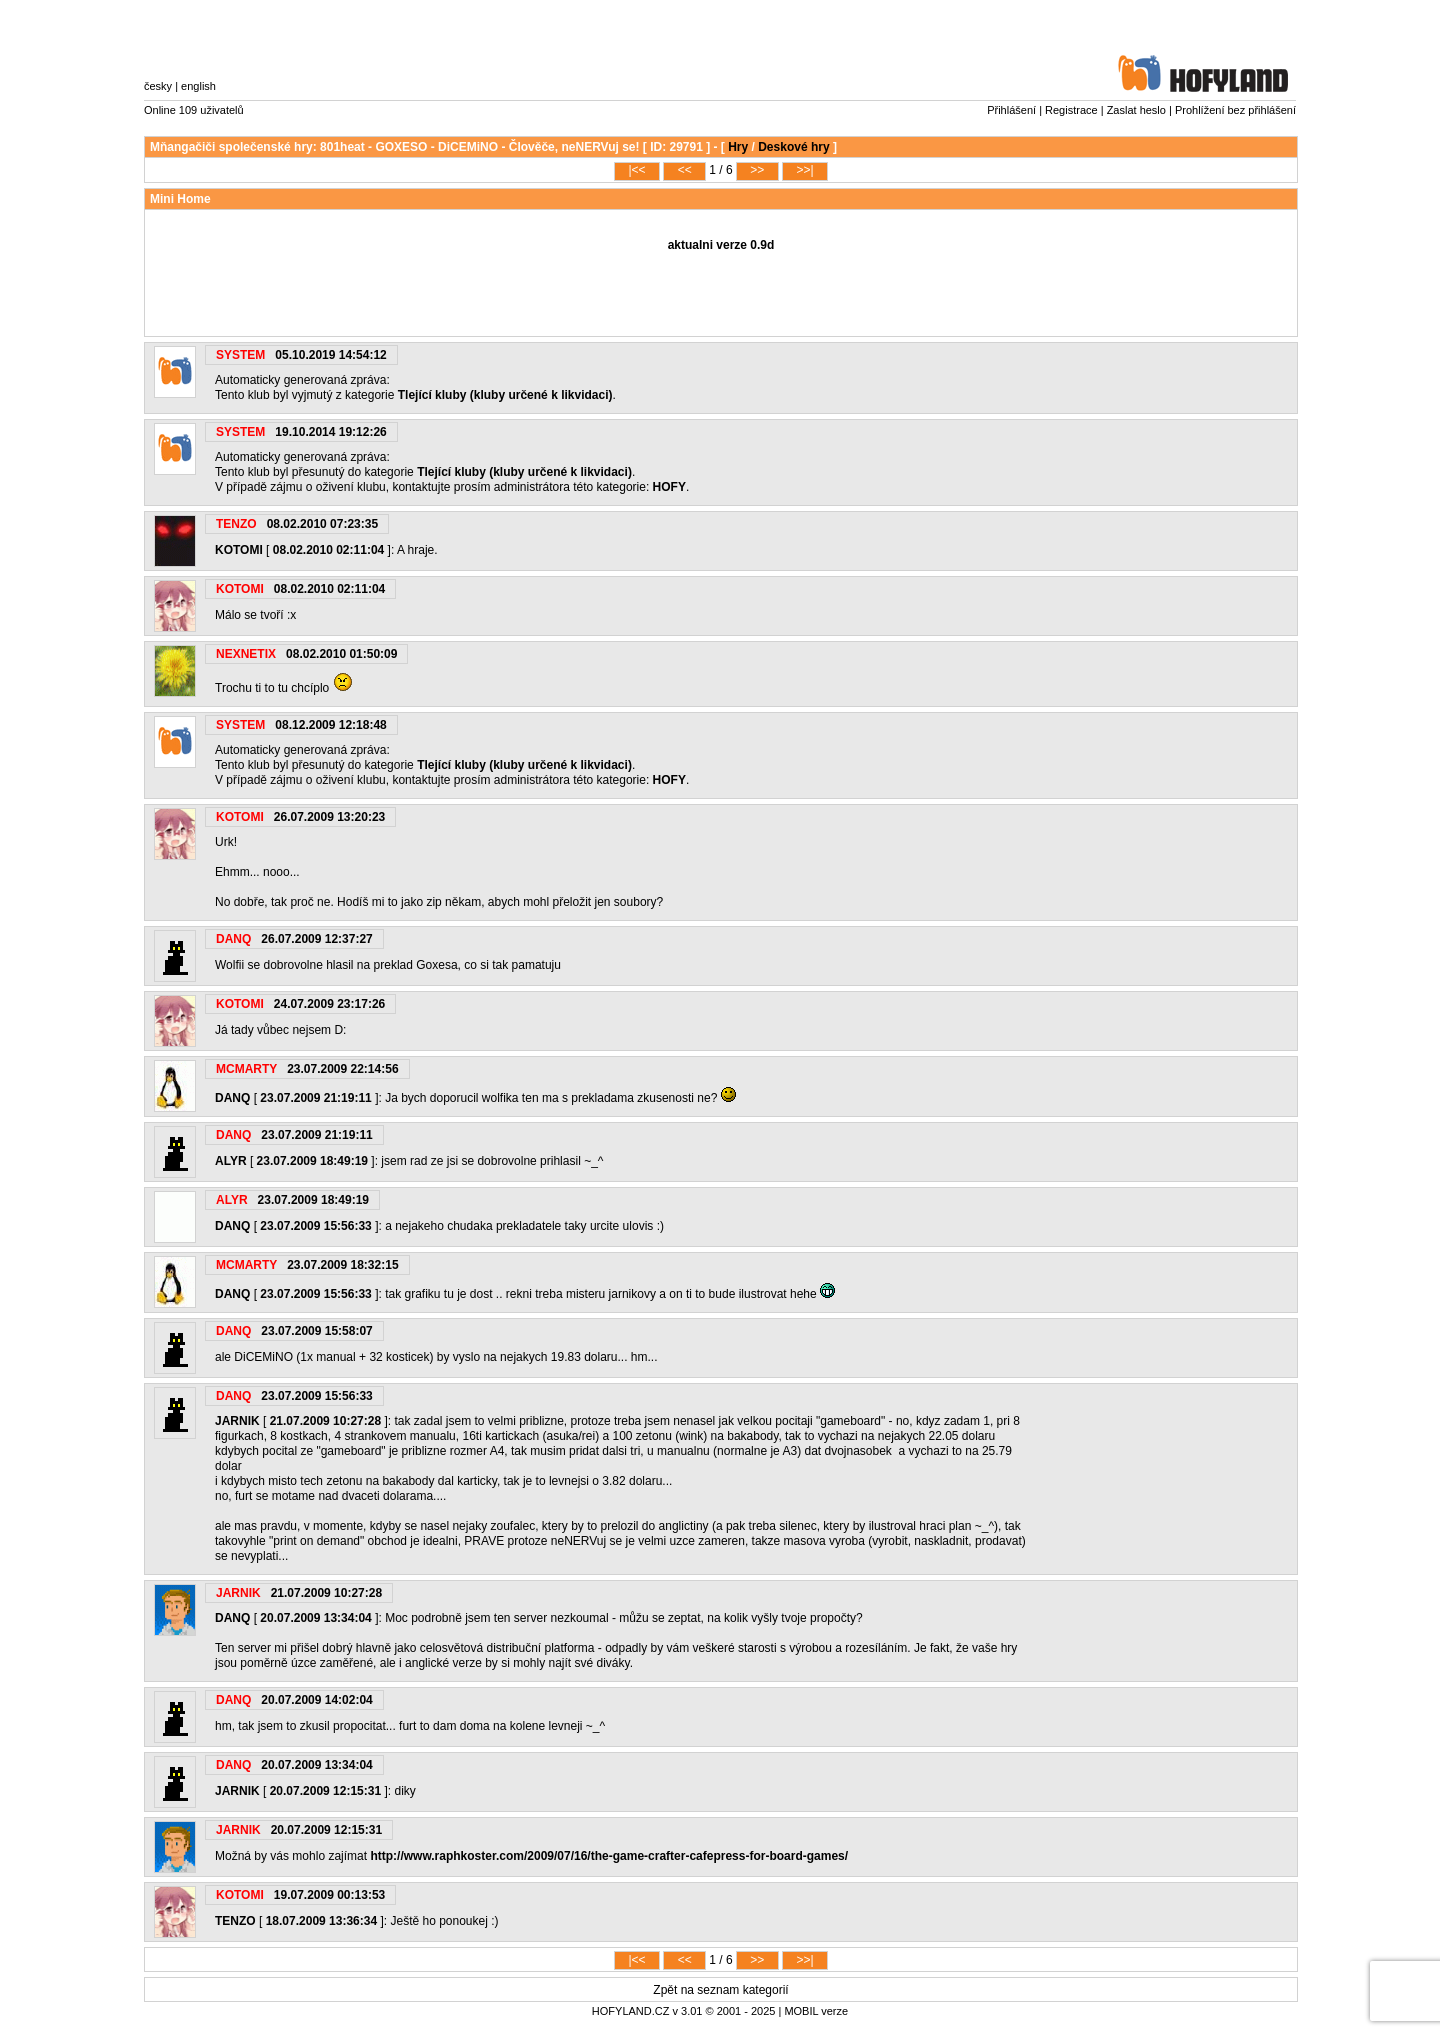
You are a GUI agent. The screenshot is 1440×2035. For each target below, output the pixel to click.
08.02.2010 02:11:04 (328, 550)
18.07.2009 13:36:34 (321, 1921)
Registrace (1071, 110)
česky (158, 86)
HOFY (669, 487)
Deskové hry (793, 147)
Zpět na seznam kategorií (720, 1990)
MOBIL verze (816, 2011)
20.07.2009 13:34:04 (315, 1618)
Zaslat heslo (1136, 110)
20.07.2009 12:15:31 (325, 1791)
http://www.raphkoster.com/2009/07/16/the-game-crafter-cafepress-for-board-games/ (609, 1856)
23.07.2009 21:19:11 (315, 1098)
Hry (738, 147)
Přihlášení (1011, 110)
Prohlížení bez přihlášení (1235, 110)
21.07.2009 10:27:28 (325, 1421)
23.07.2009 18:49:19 (312, 1161)
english (198, 86)
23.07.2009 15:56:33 (315, 1226)
